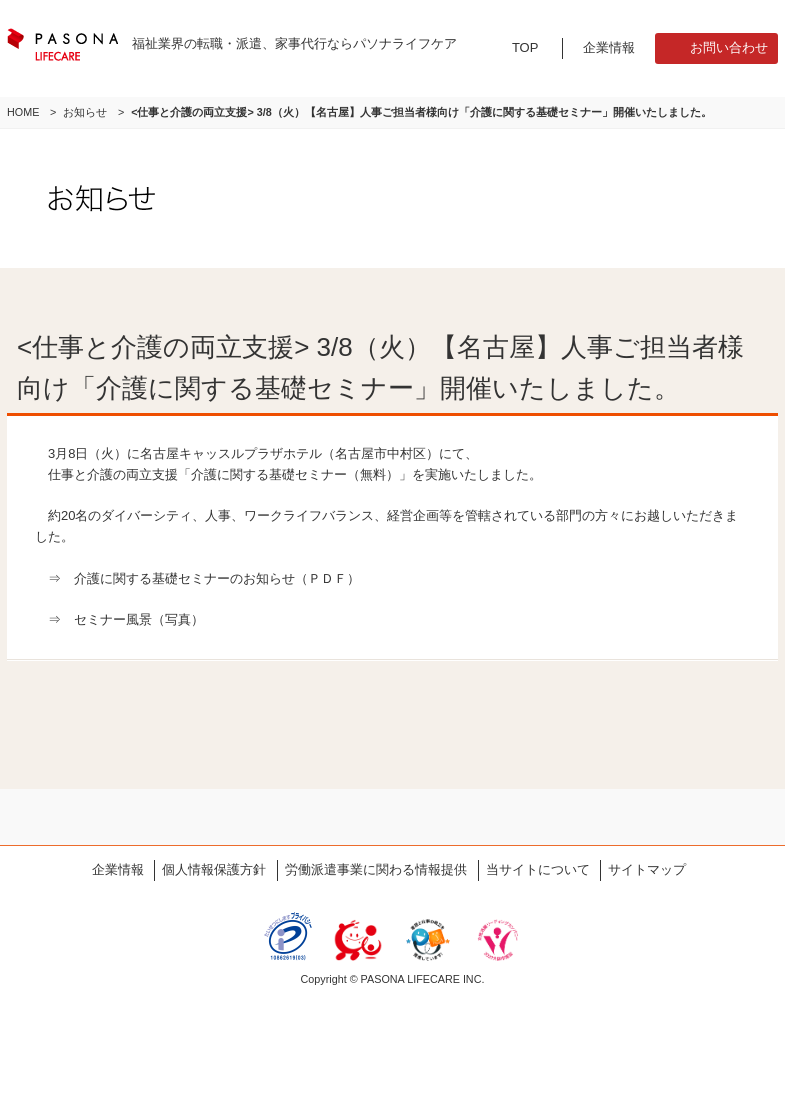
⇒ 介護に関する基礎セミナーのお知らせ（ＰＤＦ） (204, 578)
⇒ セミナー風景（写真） (126, 619)
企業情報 (609, 47)
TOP (525, 47)
